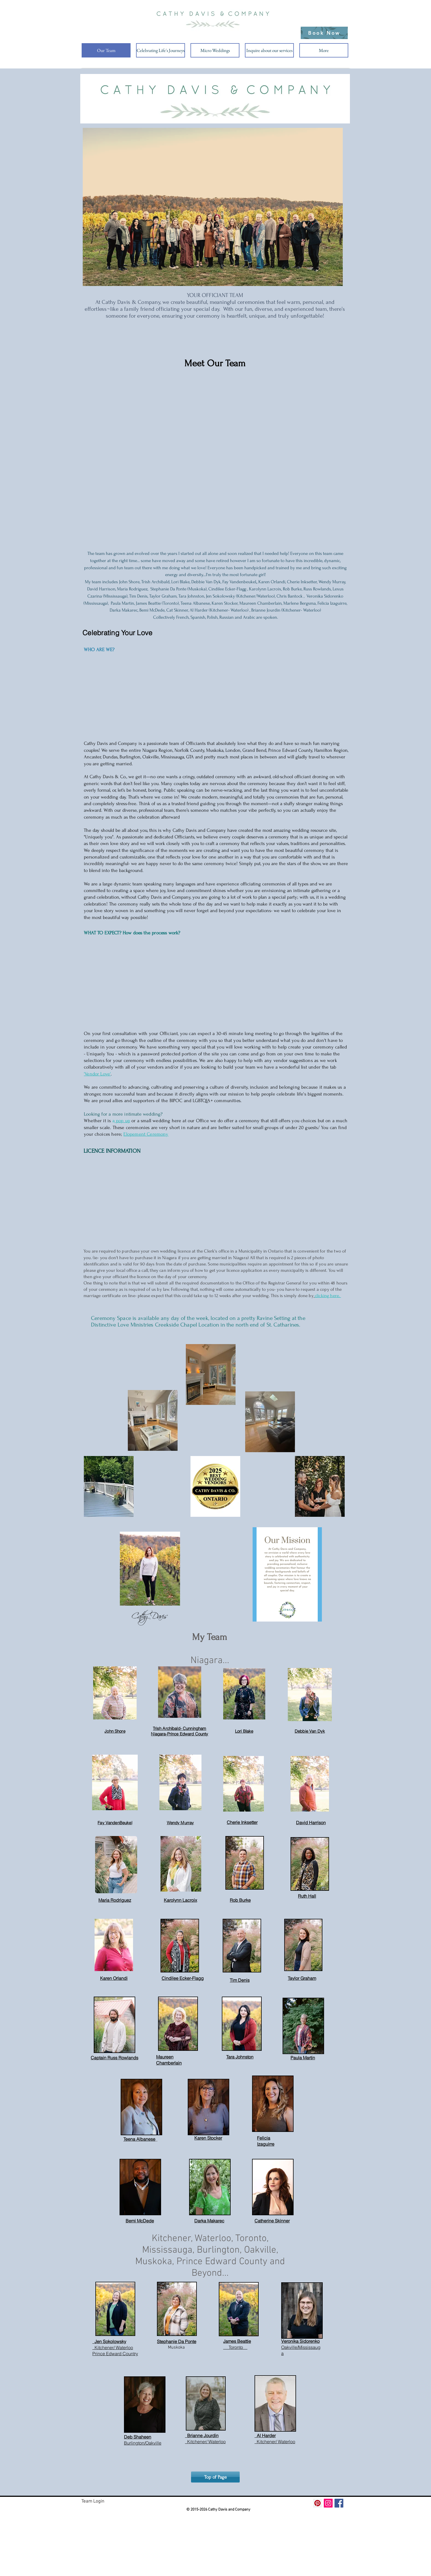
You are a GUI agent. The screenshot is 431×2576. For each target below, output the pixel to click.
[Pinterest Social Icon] (317, 2503)
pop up (122, 1120)
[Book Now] (324, 33)
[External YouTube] (215, 980)
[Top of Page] (215, 2477)
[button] (160, 50)
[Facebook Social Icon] (339, 2503)
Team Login (92, 2501)
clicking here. (328, 1295)
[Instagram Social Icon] (328, 2503)
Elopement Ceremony (145, 1134)
